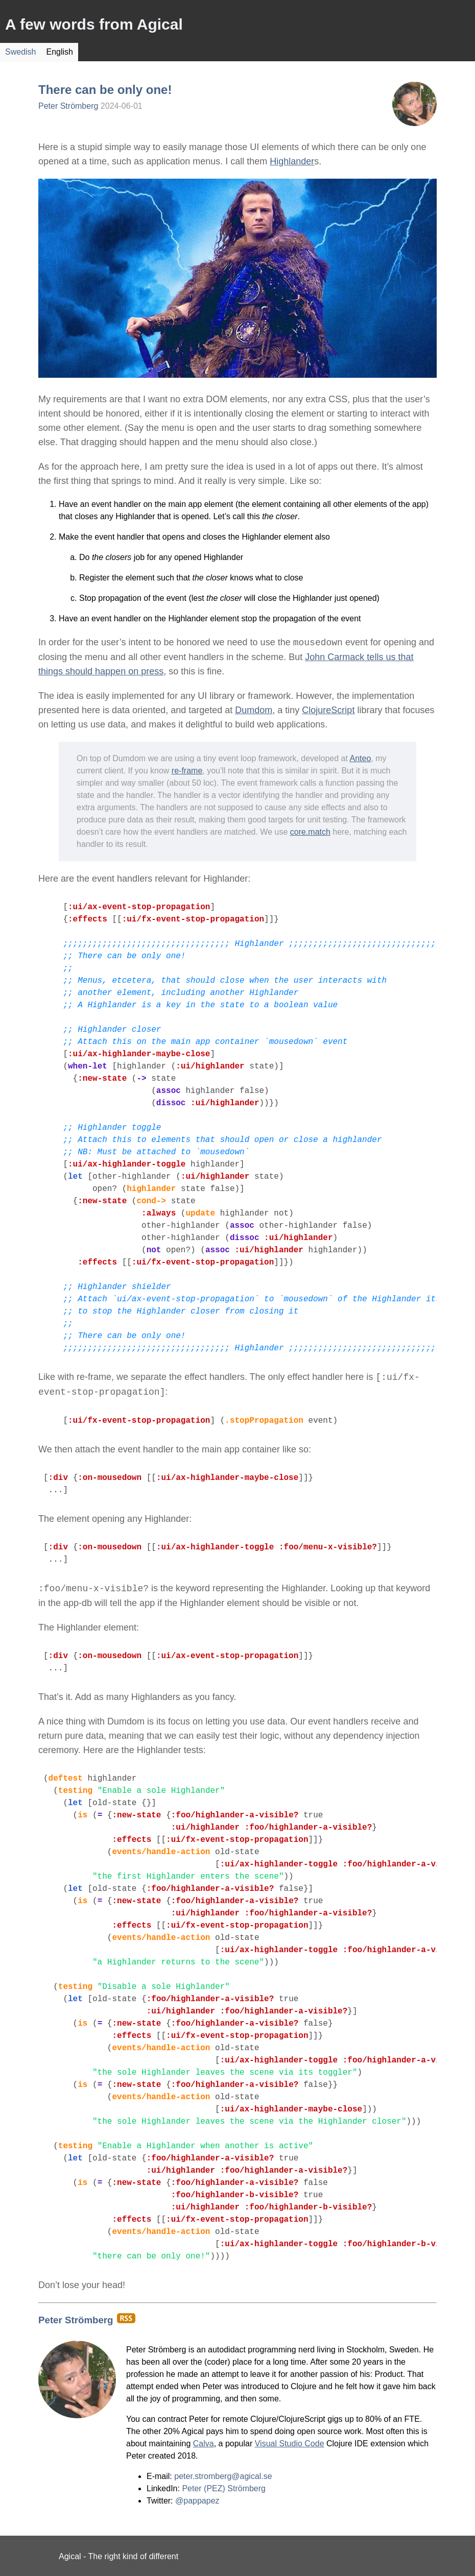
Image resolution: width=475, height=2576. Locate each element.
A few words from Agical (94, 24)
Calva (203, 2443)
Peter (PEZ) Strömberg (224, 2488)
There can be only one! (105, 89)
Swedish (20, 51)
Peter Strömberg (68, 106)
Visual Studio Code (289, 2443)
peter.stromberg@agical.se (223, 2476)
